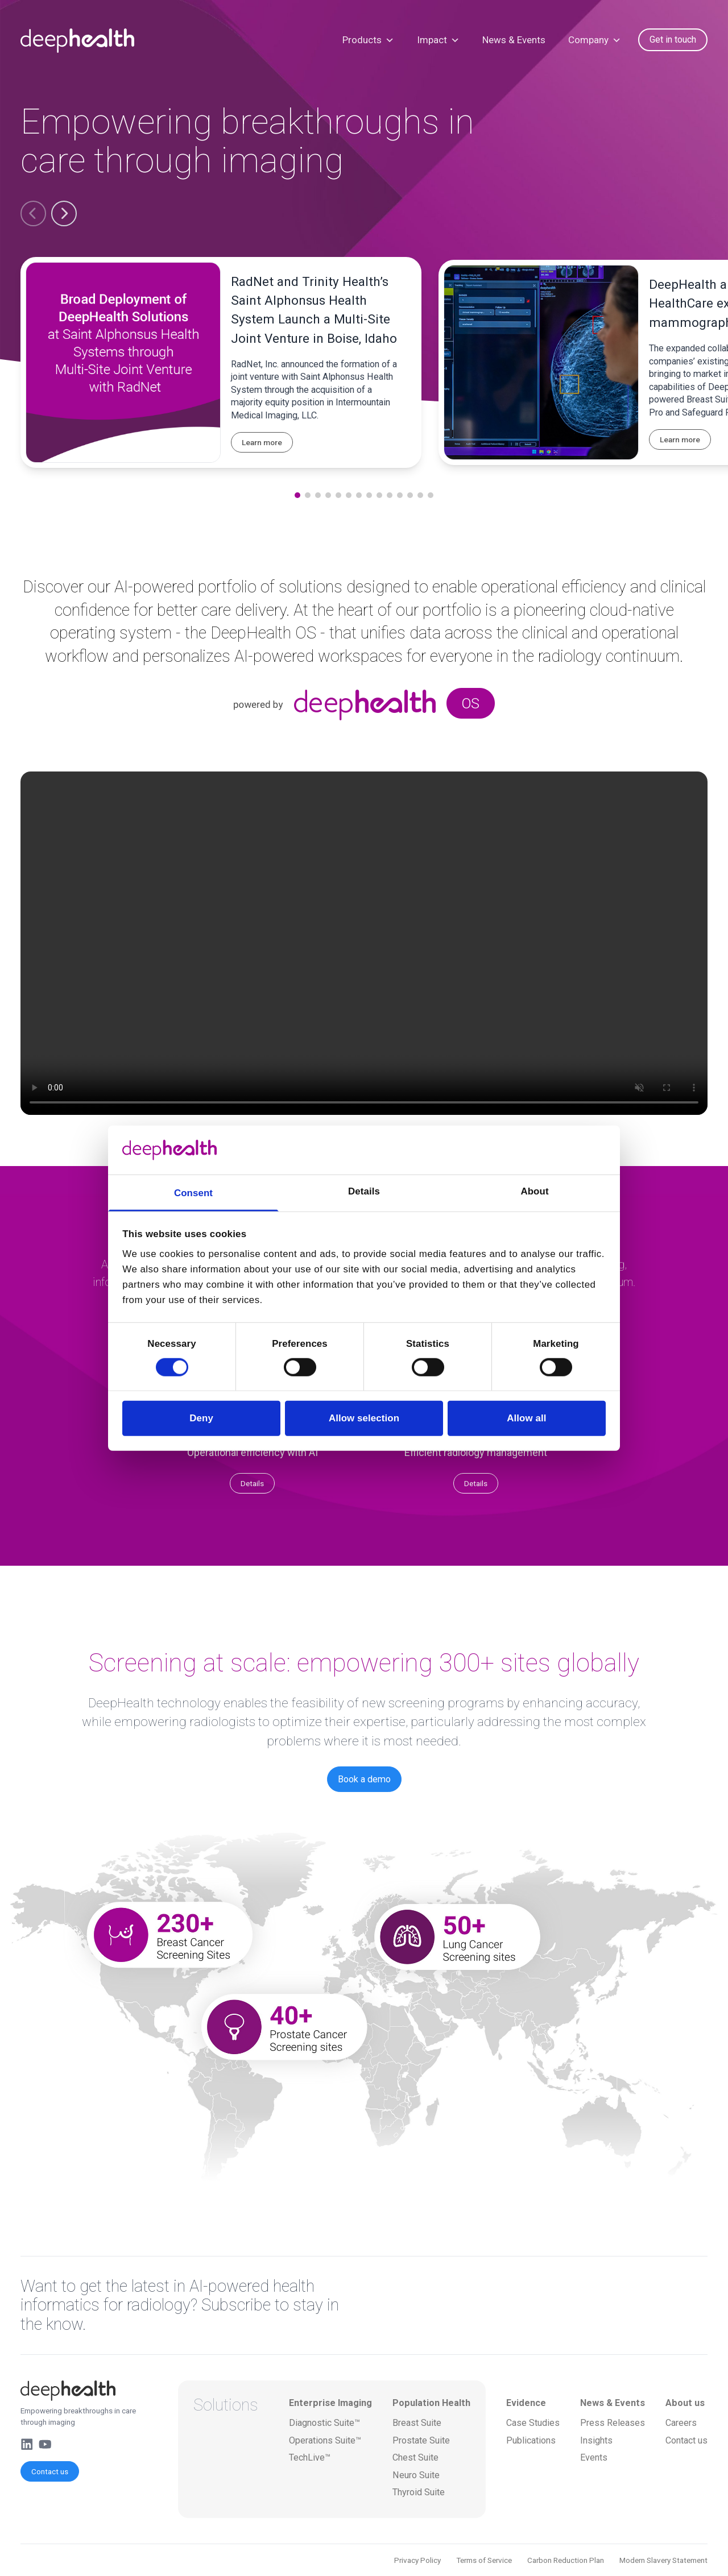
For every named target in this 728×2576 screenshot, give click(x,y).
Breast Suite (416, 2422)
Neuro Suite (416, 2475)
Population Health (431, 2402)
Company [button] (594, 40)
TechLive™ (309, 2457)
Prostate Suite (421, 2440)
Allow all (526, 1418)
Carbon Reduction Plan (565, 2560)
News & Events (513, 39)
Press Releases (612, 2422)
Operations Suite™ (325, 2440)
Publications (531, 2440)
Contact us (49, 2471)
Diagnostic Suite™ (324, 2422)
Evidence (526, 2402)
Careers (681, 2422)
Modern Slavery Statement (663, 2560)
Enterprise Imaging (330, 2402)
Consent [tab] (193, 1193)
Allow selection (364, 1418)
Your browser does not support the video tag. (364, 943)
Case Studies (533, 2422)
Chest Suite (415, 2457)
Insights (596, 2440)
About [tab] (534, 1191)
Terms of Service (484, 2560)
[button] (33, 213)
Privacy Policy (417, 2560)
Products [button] (368, 40)
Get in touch (673, 39)
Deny (201, 1418)
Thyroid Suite (418, 2492)
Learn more (262, 442)
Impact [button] (438, 40)
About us (685, 2402)
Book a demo (364, 1779)
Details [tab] (364, 1191)
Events (593, 2457)
